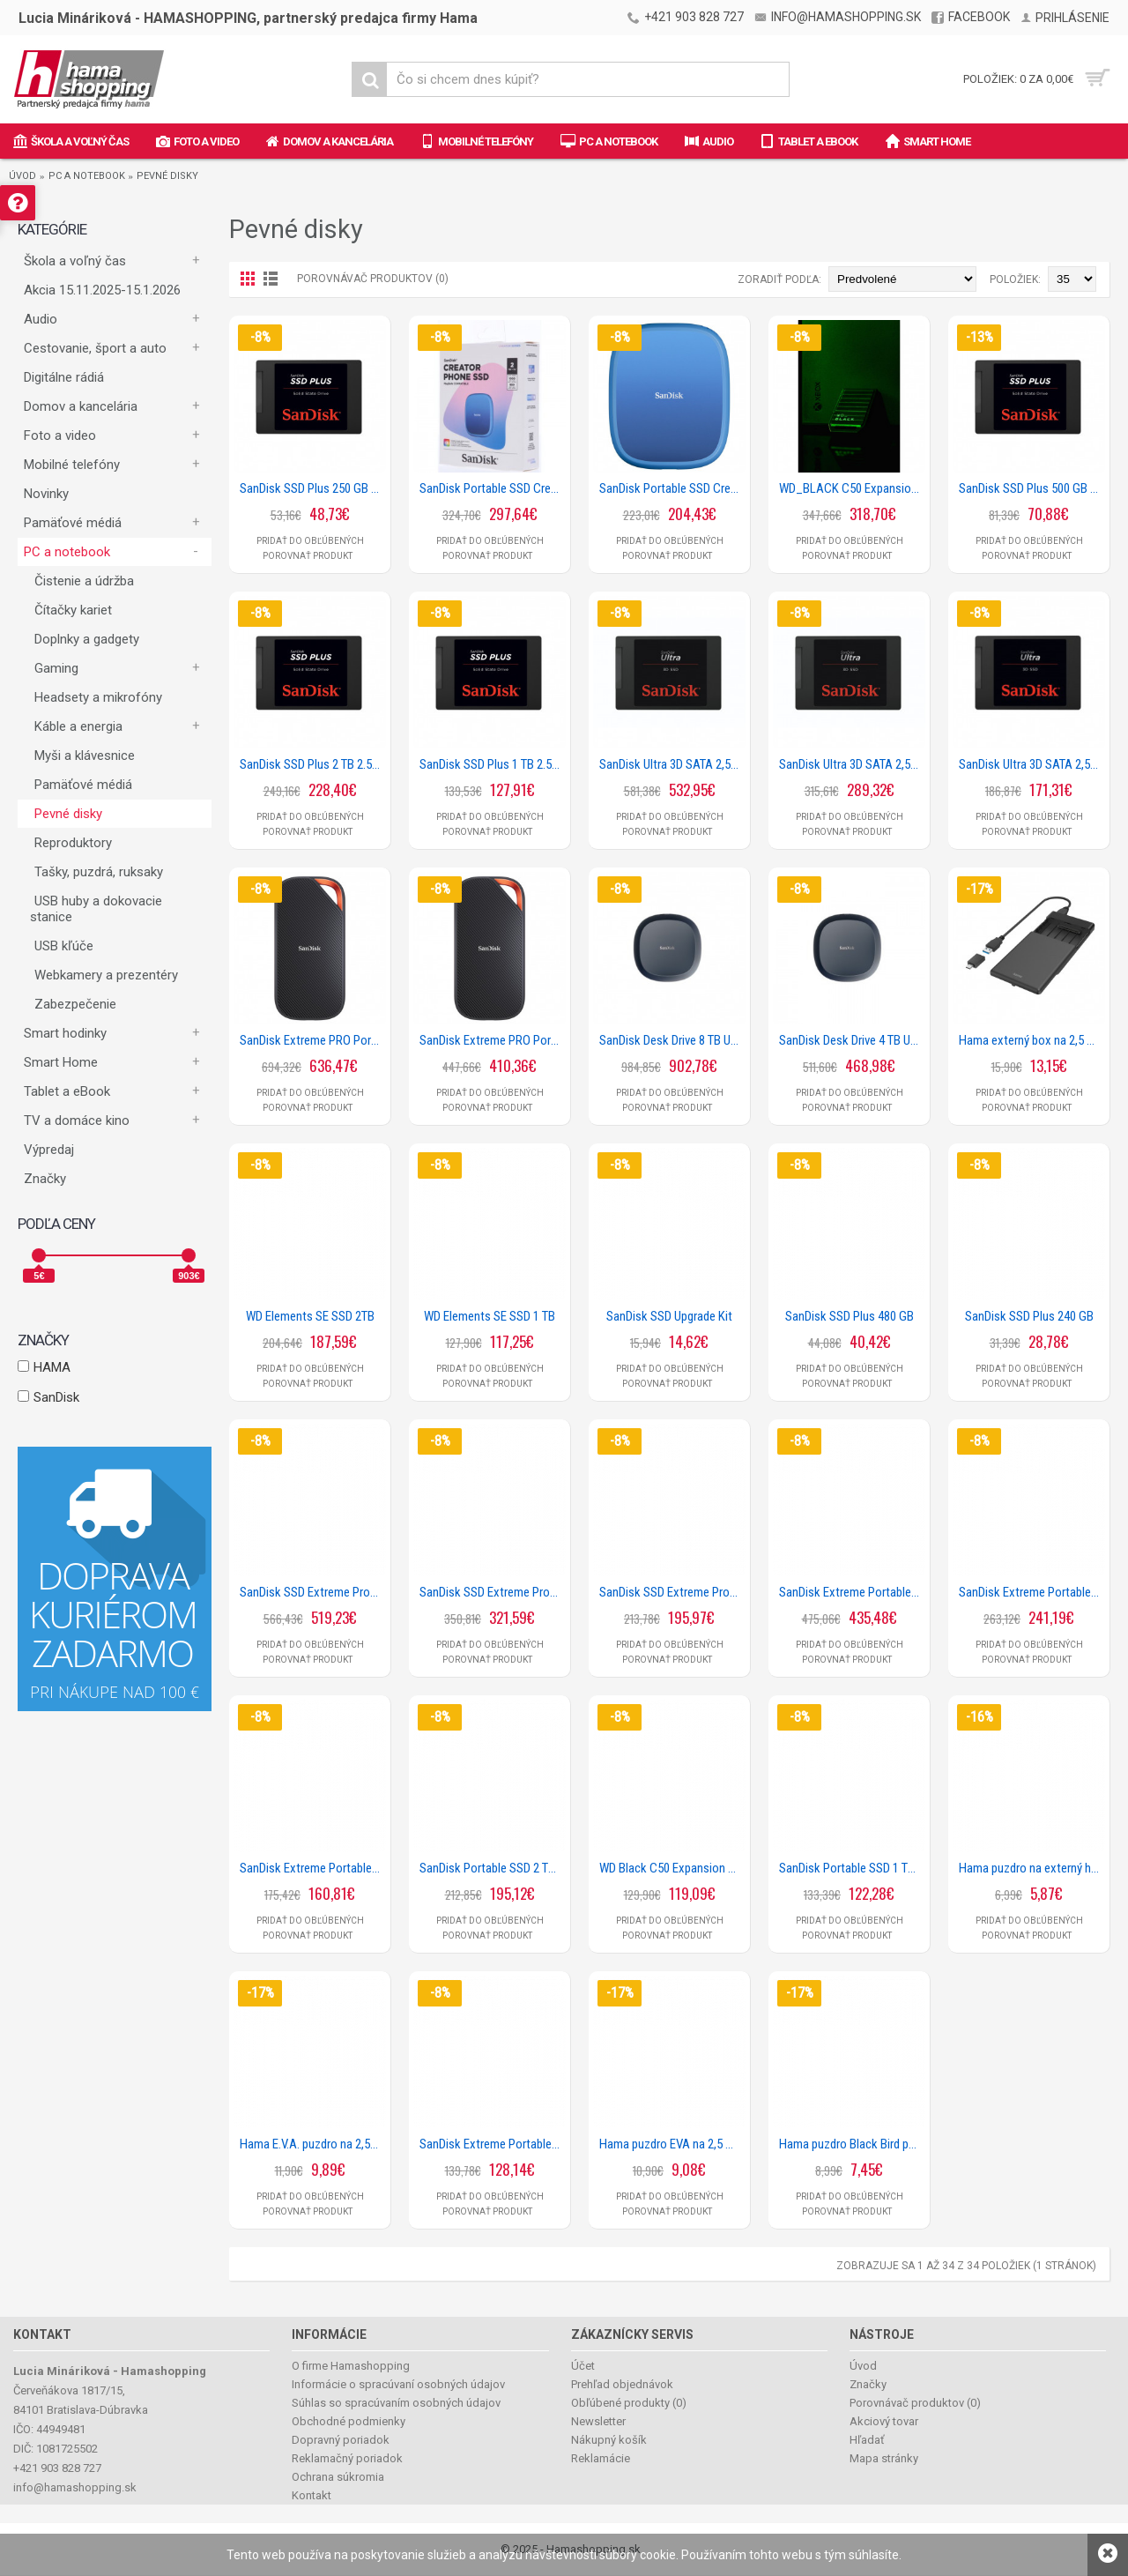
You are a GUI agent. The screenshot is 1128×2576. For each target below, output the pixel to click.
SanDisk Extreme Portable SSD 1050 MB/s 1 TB (313, 1868)
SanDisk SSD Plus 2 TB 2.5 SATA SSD (313, 764)
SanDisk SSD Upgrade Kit (669, 1316)
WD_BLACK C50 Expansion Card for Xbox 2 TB (852, 488)
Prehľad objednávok (622, 2384)
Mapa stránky (884, 2458)
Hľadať (867, 2439)
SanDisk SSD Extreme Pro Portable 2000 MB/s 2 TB (492, 1592)
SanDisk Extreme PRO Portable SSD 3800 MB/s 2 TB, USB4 (492, 1040)
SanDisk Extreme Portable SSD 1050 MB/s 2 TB (1032, 1592)
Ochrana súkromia (338, 2476)
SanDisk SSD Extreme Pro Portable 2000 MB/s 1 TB (672, 1592)
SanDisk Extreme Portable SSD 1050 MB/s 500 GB (492, 2144)
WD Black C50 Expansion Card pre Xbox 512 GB (672, 1868)
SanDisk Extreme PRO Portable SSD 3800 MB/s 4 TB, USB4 (313, 1040)
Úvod (22, 176)
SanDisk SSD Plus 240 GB (1029, 1316)
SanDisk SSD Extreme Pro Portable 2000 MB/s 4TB (313, 1592)
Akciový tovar (884, 2421)
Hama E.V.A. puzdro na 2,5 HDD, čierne (313, 2144)
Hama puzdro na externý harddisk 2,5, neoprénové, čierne (1032, 1868)
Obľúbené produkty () (628, 2402)
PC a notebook (86, 176)
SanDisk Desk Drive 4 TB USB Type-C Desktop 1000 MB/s (852, 1040)
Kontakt (311, 2495)
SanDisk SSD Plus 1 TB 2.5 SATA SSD (492, 764)
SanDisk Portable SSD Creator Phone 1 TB (672, 488)
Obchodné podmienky (348, 2421)
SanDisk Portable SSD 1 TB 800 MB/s (852, 1868)
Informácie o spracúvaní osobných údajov (398, 2384)
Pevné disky (167, 176)
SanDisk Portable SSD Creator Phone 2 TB (492, 488)
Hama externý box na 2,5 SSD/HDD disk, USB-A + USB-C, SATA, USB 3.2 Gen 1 (1032, 1040)
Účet (583, 2365)
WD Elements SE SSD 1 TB (489, 1316)
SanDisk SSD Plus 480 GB (849, 1316)
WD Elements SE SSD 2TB (310, 1316)
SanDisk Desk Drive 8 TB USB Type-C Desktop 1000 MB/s (672, 1040)
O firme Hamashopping (351, 2365)
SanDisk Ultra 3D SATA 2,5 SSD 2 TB (852, 764)
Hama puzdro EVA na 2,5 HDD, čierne (672, 2144)
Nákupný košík (609, 2439)
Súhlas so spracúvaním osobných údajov (396, 2402)
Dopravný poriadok (341, 2439)
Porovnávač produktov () (915, 2402)
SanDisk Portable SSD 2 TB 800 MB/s (492, 1868)
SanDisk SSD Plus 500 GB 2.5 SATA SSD (1032, 488)
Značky (45, 1179)
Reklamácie (600, 2458)
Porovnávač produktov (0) (373, 278)
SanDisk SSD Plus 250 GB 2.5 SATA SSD (313, 488)
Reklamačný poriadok (347, 2458)
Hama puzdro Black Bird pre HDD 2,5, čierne (852, 2144)
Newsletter (598, 2421)
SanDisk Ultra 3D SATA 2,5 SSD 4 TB (672, 764)
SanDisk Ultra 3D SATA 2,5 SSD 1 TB (1032, 764)
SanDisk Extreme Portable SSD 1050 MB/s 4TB (852, 1592)
